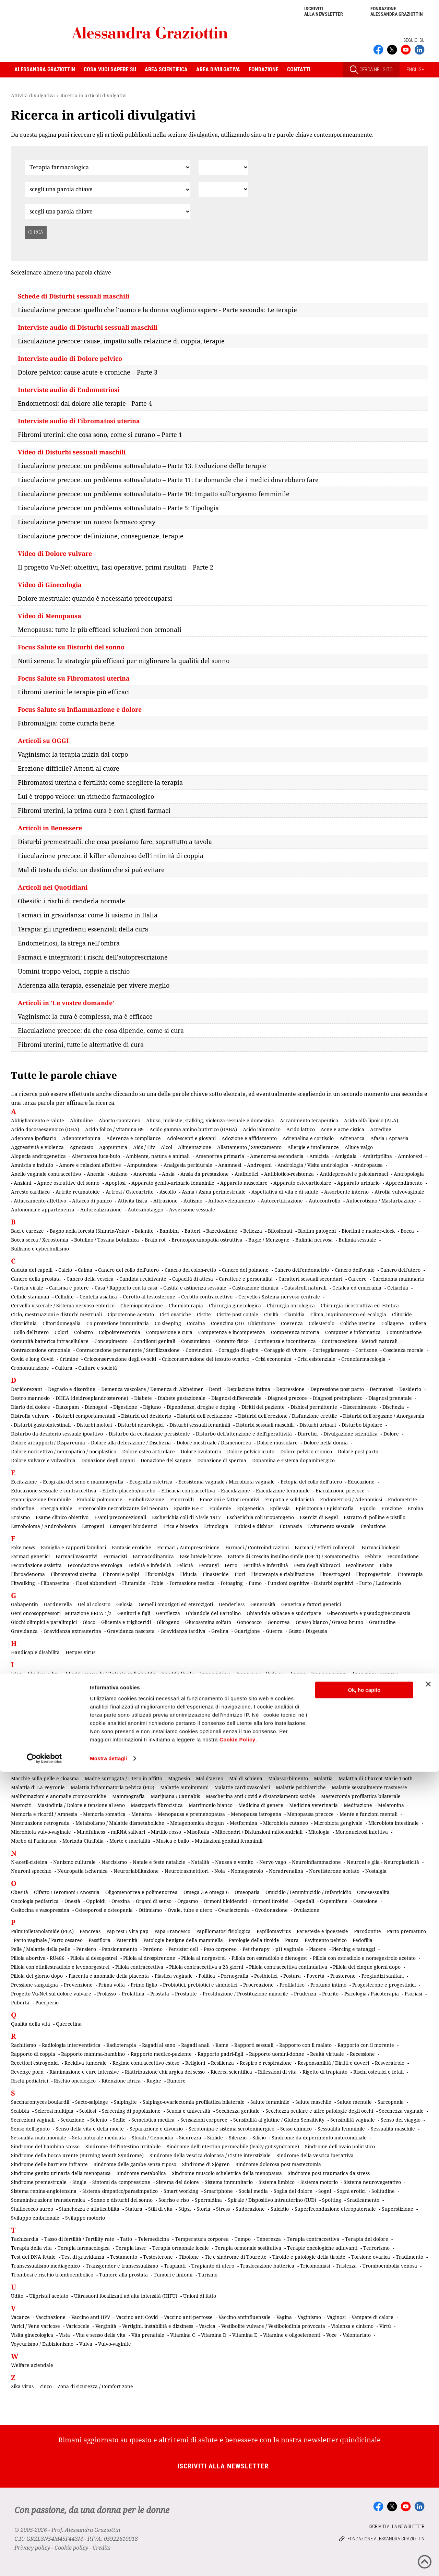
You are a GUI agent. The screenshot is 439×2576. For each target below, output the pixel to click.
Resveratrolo (389, 2063)
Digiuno (152, 1407)
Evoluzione (373, 1526)
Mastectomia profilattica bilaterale (361, 1796)
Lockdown (241, 1757)
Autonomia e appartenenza (42, 1209)
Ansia (168, 1174)
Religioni (195, 2063)
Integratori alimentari (238, 1691)
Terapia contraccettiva (313, 2239)
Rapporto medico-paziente (161, 2054)
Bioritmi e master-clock (368, 1231)
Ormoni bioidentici (225, 1901)
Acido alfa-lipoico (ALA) (371, 1120)
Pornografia (234, 1976)
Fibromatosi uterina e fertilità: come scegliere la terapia (100, 782)
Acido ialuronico (262, 1129)
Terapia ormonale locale (180, 2248)
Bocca (407, 1231)
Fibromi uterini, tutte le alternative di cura (81, 1044)
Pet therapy (256, 1949)
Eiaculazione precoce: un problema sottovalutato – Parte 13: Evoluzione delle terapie (142, 466)
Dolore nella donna (326, 1442)
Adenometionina (81, 1138)
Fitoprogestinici (374, 1574)
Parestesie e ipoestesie (322, 1931)
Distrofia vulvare (30, 1416)
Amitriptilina (377, 1156)
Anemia (96, 1174)
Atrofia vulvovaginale (399, 1191)
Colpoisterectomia (119, 1332)
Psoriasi (413, 1993)
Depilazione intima (248, 1389)
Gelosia (124, 1604)
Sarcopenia (391, 2102)
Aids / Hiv (144, 1147)
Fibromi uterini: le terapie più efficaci (74, 692)
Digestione (125, 1407)
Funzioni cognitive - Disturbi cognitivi (310, 1583)
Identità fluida (177, 1673)
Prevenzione (78, 1984)
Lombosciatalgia (278, 1757)
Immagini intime (30, 1682)
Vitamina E (244, 2335)
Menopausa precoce (310, 1814)
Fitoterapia (410, 1574)
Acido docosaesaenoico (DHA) (45, 1129)
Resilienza (222, 2063)
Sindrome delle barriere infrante (49, 2164)
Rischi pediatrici (29, 2080)
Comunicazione (404, 1332)
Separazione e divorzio (156, 2128)
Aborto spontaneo (119, 1120)
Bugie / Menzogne (268, 1239)
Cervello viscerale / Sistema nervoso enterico (63, 1305)
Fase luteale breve (201, 1556)
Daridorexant (26, 1389)
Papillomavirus (274, 1931)
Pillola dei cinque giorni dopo (367, 1967)
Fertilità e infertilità (265, 1565)
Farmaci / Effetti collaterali (325, 1547)
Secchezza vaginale (401, 2111)
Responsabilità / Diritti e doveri (333, 2063)
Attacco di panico (92, 1200)
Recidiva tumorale (85, 2063)
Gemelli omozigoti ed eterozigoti (176, 1604)
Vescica (207, 2326)
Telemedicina (153, 2239)
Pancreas (90, 1931)
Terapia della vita (31, 2248)
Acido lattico (300, 1129)
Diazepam (67, 1407)
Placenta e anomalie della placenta (109, 1976)
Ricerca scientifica (231, 2071)
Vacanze (20, 2317)
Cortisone (366, 1350)
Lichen (285, 1748)
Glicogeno (168, 1622)
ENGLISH (415, 69)
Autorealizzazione (101, 1209)
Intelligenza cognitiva (350, 1691)
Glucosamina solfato (208, 1622)
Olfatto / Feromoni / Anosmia (66, 1892)
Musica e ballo (172, 1841)
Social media (253, 2191)
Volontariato (357, 2335)
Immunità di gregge (78, 1682)
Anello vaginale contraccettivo (46, 1174)
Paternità (127, 1940)
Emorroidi (182, 1499)
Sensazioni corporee (203, 2119)
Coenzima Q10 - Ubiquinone (243, 1323)
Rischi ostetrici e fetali (378, 2071)
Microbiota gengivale (338, 1823)
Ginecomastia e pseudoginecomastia (369, 1613)
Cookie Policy (238, 2544)
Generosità (262, 1604)
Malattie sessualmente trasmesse (369, 1787)
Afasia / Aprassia (389, 1138)
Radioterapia (121, 2045)
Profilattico (292, 1984)
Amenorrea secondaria (277, 1156)
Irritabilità (342, 1709)
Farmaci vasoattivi (76, 1556)
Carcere (357, 1278)
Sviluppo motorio (85, 2217)
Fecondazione (403, 1556)
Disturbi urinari (317, 1424)
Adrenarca (352, 1138)
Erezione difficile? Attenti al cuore (68, 768)
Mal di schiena (245, 1778)
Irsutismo (370, 1709)
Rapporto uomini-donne (276, 2054)
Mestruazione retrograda (40, 1823)
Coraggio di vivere (285, 1350)
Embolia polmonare (99, 1499)
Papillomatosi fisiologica (223, 1931)
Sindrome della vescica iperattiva (315, 2155)
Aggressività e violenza (37, 1147)
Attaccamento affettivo (40, 1200)
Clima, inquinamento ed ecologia (348, 1314)
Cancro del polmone (245, 1270)
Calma (85, 1270)
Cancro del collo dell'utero (128, 1270)
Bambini (169, 1231)
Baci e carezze (27, 1231)
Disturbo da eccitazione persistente (149, 1433)
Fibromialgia (159, 1574)
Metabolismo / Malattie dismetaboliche (119, 1823)
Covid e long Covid (32, 1359)
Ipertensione (191, 1709)
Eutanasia (291, 1526)
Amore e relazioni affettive (90, 1165)
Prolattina (133, 1993)
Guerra (274, 1631)
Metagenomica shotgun (197, 1823)
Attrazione (165, 1200)
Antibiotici (246, 1174)
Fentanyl (209, 1565)
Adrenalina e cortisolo (308, 1138)
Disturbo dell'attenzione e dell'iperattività (244, 1433)
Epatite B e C (188, 1508)
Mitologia (319, 1832)
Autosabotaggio (145, 1209)
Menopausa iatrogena (256, 1814)
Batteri (192, 1231)
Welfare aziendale (32, 2365)
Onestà (72, 1901)
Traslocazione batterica (267, 2265)
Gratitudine (382, 1622)
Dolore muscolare (277, 1442)
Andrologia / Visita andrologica (312, 1165)
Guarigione (247, 1631)
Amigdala (346, 1156)
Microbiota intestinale (393, 1823)
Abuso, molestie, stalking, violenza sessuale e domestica (210, 1120)
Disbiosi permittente (313, 1407)
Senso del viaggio (400, 2119)
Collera (418, 1323)
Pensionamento (119, 1949)
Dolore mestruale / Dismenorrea (214, 1442)
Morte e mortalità (129, 1841)
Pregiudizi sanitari (382, 1976)
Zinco (45, 2386)
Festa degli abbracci (317, 1565)
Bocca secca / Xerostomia (39, 1239)
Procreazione (258, 1984)
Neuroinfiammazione (316, 1862)
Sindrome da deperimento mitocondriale (319, 2137)
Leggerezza (24, 1748)
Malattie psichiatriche (301, 1787)
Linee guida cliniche (321, 1748)
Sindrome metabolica (141, 2173)
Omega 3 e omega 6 (206, 1892)
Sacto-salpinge (91, 2102)
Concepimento (111, 1341)
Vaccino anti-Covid (137, 2317)
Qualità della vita (30, 2023)
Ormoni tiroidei (270, 1901)
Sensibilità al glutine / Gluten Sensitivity (278, 2119)
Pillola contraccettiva (139, 1967)
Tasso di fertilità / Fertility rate (79, 2239)
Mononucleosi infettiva (361, 1832)
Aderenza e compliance (133, 1138)
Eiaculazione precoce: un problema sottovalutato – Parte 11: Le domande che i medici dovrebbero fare (168, 480)
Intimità (290, 1700)
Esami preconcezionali (120, 1517)
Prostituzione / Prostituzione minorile (245, 1993)
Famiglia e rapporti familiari (73, 1547)
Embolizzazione (146, 1499)
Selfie (119, 2119)
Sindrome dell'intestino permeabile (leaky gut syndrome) (233, 2146)
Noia (219, 1871)
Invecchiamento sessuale (102, 1709)
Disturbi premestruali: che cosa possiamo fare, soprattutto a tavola (115, 842)
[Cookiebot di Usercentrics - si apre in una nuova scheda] (44, 2562)
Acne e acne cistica (342, 1129)
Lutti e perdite (379, 1757)
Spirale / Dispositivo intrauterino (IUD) (272, 2200)
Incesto (238, 1682)
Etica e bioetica (180, 1526)
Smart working (181, 2191)
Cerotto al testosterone (149, 1296)
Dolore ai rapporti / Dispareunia (48, 1442)
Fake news (23, 1547)
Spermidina (208, 2200)
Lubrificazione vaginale (329, 1757)
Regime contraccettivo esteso (145, 2063)
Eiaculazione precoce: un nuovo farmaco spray (86, 522)
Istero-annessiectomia (107, 1718)
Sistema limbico (277, 2182)
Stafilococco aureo (32, 2209)
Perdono (153, 1949)
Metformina (243, 1823)
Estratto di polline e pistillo (374, 1517)
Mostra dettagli (108, 2562)
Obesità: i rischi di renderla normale (71, 901)
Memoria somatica (104, 1814)
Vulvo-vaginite (114, 2344)
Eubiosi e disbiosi (254, 1526)
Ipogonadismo (257, 1709)
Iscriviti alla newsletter (323, 11)
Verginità (105, 2326)
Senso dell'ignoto (30, 2128)
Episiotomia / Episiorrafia (325, 1508)
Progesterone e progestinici (384, 1984)
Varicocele (78, 2326)
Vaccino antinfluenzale (244, 2317)
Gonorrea (279, 1622)
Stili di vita (160, 2209)
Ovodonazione (271, 1910)
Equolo (367, 1508)
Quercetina (69, 2023)
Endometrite (402, 1499)
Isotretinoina (401, 1709)
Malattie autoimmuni (184, 1787)
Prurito (330, 1993)
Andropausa (368, 1165)
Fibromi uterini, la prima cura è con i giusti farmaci (94, 810)
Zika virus (22, 2386)
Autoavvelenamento (231, 1200)
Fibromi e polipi (121, 1574)
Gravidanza (24, 1631)
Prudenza (305, 1993)
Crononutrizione (30, 1368)
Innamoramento (91, 1691)
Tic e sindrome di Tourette (235, 2257)
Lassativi (160, 1739)
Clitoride (402, 1314)
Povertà (315, 1976)
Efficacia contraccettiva (188, 1490)
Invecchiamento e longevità (377, 1700)
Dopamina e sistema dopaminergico (293, 1460)
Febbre (373, 1556)
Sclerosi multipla (54, 2111)
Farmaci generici (30, 1556)
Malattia (323, 1778)
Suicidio (280, 2209)
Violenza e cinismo (352, 2326)
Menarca (141, 1814)
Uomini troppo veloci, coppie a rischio (74, 971)
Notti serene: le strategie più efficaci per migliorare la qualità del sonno (123, 661)
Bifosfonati (280, 1231)
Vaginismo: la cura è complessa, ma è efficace (85, 1016)
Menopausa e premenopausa (191, 1814)
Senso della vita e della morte (90, 2128)
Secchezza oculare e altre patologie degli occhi (319, 2111)
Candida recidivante (142, 1278)
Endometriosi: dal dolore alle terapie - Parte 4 (85, 403)
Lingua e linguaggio (34, 1757)
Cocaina (196, 1323)
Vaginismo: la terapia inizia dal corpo (73, 754)
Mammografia (128, 1796)
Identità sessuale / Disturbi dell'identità (110, 1673)
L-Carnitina (54, 1739)
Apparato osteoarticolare (302, 1183)
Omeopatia (247, 1892)
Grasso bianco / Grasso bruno (329, 1622)
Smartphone (218, 2191)
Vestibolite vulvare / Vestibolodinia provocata (273, 2326)
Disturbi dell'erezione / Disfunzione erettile (287, 1416)
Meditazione (358, 1805)
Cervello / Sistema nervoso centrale (279, 1296)
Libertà (224, 1748)
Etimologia (216, 1526)
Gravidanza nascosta (131, 1631)
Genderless (232, 1604)
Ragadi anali (195, 2045)
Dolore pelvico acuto (250, 1451)
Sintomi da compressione (121, 2182)
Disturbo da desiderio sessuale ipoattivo (57, 1433)
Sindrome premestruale (39, 2182)
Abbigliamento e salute (37, 1120)
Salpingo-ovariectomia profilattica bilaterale (194, 2102)
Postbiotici (265, 1976)
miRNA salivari (128, 1832)
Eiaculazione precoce (340, 1490)
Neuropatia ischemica (82, 1871)
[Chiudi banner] (428, 2488)
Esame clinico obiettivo (62, 1517)
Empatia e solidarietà (289, 1499)
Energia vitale (56, 1508)
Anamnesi (229, 1165)
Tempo (243, 2239)
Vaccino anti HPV (90, 2317)
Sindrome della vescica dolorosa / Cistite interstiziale (210, 2155)
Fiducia (188, 1574)
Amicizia (319, 1156)
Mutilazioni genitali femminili (228, 1841)
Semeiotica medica (153, 2119)
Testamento (123, 2257)
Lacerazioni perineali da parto (108, 1739)
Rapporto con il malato (305, 2045)
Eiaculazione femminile (283, 1490)
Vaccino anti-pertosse (188, 2317)
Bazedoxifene (221, 1231)
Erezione (391, 1508)
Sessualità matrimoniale (38, 2137)
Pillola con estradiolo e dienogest (269, 1958)
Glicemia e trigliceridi (126, 1622)
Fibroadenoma (28, 1574)
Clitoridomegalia (62, 1323)
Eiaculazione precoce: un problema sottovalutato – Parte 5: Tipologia (118, 508)
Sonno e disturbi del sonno (122, 2200)
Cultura (63, 1368)
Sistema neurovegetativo (372, 2182)
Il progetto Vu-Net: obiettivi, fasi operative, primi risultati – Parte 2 (115, 567)
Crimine (69, 1359)
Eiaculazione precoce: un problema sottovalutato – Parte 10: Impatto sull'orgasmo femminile (153, 494)
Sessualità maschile (393, 2128)
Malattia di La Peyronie (38, 1787)
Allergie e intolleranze (313, 1147)
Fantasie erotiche (131, 1547)
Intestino (265, 1700)
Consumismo (195, 1341)
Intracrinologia (322, 1700)
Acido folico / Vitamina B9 (114, 1129)
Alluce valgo (359, 1147)
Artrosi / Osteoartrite (130, 1191)
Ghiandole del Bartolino (213, 1613)
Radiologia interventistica (71, 2045)
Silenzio (238, 2137)
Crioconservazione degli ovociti (120, 1359)
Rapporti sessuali (253, 2045)
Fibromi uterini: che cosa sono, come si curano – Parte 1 (100, 434)
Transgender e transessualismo (122, 2265)
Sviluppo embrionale (35, 2217)
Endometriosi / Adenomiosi (351, 1499)
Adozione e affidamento (249, 1138)
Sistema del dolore (177, 2182)
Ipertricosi (224, 1709)
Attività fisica (132, 1200)
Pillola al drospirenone (149, 1958)
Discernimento (360, 1407)
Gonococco (249, 1622)
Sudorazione (250, 2209)
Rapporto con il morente (365, 2045)
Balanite (144, 1231)
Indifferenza (293, 1682)
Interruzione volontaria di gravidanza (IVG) (198, 1700)
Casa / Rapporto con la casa (126, 1287)
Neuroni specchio (31, 1871)
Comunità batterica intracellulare (49, 1341)
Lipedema (212, 1757)
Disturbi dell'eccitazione (204, 1416)
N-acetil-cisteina (29, 1862)
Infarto (321, 1682)
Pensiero (86, 1949)
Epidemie (220, 1508)
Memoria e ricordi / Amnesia (44, 1814)
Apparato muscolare (244, 1183)
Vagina (284, 2317)
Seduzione (72, 2119)
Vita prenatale (147, 2335)
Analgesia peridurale (188, 1165)
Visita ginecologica (32, 2335)
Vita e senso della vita (101, 2335)
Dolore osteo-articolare (148, 1451)
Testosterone (158, 2257)
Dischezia (393, 1407)
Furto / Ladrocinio (380, 1583)
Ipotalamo (291, 1709)
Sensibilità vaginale (352, 2119)
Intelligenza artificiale (294, 1691)
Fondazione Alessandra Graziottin (396, 11)
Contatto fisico (232, 1341)
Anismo (119, 1174)
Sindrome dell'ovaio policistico (340, 2146)
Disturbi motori (94, 1424)
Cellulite (64, 1296)
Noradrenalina (286, 1871)
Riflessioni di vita (277, 2071)
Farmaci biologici (381, 1547)
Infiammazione (378, 1682)
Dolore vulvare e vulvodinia (43, 1460)
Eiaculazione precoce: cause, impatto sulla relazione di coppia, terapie (121, 341)
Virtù (385, 2326)
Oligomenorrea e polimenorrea (141, 1892)
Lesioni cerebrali (121, 1748)
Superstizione (397, 2209)
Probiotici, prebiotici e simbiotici (200, 1984)
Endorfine (22, 1508)
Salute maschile (313, 2102)
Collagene (392, 1323)
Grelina (219, 1631)
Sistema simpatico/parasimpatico (120, 2191)
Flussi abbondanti (95, 1583)
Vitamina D (213, 2335)
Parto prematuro (406, 1931)
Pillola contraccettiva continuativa (288, 1967)
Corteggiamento (330, 1350)
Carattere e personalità (246, 1278)
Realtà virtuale (327, 2054)
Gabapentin (24, 1604)
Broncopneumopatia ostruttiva (206, 1239)
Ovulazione (306, 1910)
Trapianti (175, 2265)
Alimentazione (194, 1147)
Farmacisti (115, 1556)
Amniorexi (410, 1156)
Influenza (413, 1682)
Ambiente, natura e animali (158, 1156)
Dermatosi (381, 1389)
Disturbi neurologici (141, 1424)
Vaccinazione (51, 2317)
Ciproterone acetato (131, 1314)
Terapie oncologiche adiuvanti (322, 2248)
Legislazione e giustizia (70, 1748)
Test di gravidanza (82, 2257)
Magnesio (179, 1778)
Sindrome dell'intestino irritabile (123, 2146)
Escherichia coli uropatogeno (260, 1517)
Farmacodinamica (153, 1556)
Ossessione (365, 1901)
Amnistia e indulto (32, 1165)
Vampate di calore (372, 2317)
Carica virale (28, 1287)
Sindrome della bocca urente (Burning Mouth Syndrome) (77, 2155)
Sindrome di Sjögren (206, 2164)
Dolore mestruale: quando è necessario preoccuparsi (95, 598)
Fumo (255, 1583)
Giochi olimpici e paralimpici (44, 1622)
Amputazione (142, 1165)
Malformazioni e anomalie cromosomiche (58, 1796)
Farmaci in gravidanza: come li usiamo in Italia (87, 915)
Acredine (380, 1129)
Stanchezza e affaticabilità (89, 2209)
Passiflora (99, 1940)
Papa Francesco (172, 1931)
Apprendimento (404, 1183)
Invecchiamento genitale (39, 1709)
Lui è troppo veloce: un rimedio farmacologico (86, 796)
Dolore (391, 1433)
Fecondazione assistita (36, 1565)
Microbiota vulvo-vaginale (41, 1832)
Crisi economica (273, 1359)
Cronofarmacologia (363, 1359)
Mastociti (21, 1805)
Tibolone (189, 2257)
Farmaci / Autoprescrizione (188, 1547)
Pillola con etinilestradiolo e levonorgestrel (60, 1967)
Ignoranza (248, 1673)
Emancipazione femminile (41, 1499)
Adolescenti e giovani (191, 1138)
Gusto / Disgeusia (307, 1631)
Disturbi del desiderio (146, 1416)
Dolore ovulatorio (201, 1451)
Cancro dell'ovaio (355, 1270)
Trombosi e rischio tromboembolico (52, 2274)
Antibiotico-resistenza (289, 1174)
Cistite (204, 1314)
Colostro (83, 1332)
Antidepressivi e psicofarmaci (354, 1174)
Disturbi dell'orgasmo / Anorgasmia (383, 1416)
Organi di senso (153, 1901)
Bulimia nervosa (314, 1239)
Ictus (16, 1673)
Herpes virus (80, 1652)
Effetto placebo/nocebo (128, 1490)
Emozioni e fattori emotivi (229, 1499)
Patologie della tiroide (254, 1940)
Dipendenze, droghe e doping (201, 1407)
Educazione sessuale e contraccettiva (53, 1490)
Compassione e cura (169, 1332)
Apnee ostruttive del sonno (68, 1183)
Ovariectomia (233, 1910)
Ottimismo (150, 1910)
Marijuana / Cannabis (175, 1796)
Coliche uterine (358, 1323)
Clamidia (294, 1314)
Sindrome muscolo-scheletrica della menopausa (227, 2173)
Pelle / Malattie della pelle (40, 1949)
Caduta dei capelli (31, 1270)
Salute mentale (354, 2102)
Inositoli (125, 1691)
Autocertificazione (282, 1200)
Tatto (126, 2239)
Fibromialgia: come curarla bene (66, 723)
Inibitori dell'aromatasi (40, 1691)
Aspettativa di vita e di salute (284, 1191)
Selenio (98, 2119)
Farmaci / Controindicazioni (257, 1547)
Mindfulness (91, 1832)
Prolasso (106, 1993)
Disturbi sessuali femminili (199, 1424)
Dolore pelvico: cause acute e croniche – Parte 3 (87, 372)
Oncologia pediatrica (35, 1901)
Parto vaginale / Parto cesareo (48, 1940)
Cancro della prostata (36, 1278)
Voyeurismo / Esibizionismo (42, 2344)
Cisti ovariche (175, 1314)
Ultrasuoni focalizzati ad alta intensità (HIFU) (125, 2296)
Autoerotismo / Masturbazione (381, 1200)
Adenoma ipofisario (33, 1138)
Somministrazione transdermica (48, 2200)
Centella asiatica (98, 1296)
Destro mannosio (30, 1398)
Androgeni (259, 1165)
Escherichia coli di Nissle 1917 (186, 1517)
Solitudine (383, 2191)
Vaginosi (336, 2317)
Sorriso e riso (173, 2200)
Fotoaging (232, 1583)
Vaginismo (309, 2317)
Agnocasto (81, 1147)
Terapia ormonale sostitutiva (248, 2248)
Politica (207, 1976)
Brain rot (155, 1239)
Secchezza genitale (238, 2111)
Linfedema (363, 1748)
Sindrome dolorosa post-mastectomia (278, 2164)
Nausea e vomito (234, 1862)
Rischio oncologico (75, 2080)
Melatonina (391, 1805)
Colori (61, 1332)
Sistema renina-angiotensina (43, 2191)
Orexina (120, 1901)
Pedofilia (362, 1940)
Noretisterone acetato (334, 1871)
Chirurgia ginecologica (235, 1305)
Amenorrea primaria (219, 1156)
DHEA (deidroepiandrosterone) (92, 1398)
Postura (292, 1976)
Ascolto (167, 1191)
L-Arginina (23, 1739)
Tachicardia (24, 2239)
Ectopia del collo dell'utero (311, 1481)
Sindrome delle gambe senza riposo (135, 2164)
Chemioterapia (186, 1305)
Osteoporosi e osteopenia (104, 1910)
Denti (215, 1389)
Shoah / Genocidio (152, 2137)
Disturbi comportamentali (85, 1416)
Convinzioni (199, 1350)
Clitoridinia (24, 1323)
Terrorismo (376, 2248)
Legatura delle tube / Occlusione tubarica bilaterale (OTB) (331, 1739)
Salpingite (125, 2102)
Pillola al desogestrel (93, 1958)
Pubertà (20, 2002)
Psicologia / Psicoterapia (371, 1993)
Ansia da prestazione (204, 1174)
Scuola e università (188, 2111)
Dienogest (96, 1407)
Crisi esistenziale (316, 1359)
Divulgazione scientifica (350, 1433)
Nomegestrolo (247, 1871)
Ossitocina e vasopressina (40, 1910)
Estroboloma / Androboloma (43, 1526)
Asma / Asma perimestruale (214, 1191)
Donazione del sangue (166, 1460)
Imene (297, 1673)
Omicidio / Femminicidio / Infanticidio (308, 1892)
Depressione (290, 1389)
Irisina (316, 1709)
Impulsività (211, 1682)
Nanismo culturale (74, 1862)
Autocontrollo (324, 1200)
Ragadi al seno (158, 2045)
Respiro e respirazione (266, 2063)
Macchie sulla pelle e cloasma (45, 1778)
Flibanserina (55, 1583)
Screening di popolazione (131, 2111)
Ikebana (275, 1673)
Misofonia (198, 1832)
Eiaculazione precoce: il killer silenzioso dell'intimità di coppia (110, 856)
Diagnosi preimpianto (338, 1398)
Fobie (157, 1583)
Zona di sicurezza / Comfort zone (95, 2386)
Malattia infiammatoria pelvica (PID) (112, 1787)
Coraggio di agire (238, 1350)
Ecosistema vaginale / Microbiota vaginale (226, 1481)
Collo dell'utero (31, 1332)
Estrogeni (93, 1526)
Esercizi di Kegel (319, 1517)
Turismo (207, 2274)
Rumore (176, 2080)
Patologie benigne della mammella (183, 1940)
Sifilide (215, 2137)
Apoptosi (115, 1183)
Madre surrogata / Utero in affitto (123, 1778)
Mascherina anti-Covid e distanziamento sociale (260, 1796)
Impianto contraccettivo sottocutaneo (150, 1682)
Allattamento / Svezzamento (249, 1147)
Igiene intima (215, 1673)
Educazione (361, 1481)
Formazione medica (192, 1583)
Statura (133, 2209)
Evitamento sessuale (331, 1526)
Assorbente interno (346, 1191)
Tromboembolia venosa (390, 2265)
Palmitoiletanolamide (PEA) (42, 1931)
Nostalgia (376, 1871)
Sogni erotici (351, 2191)
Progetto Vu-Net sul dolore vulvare (51, 1993)
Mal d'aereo (209, 1778)
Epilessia (280, 1508)
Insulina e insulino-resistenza (173, 1691)
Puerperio (47, 2002)
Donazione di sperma (221, 1460)
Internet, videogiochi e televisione (103, 1700)
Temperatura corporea (202, 2239)
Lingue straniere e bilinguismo (158, 1757)
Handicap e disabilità (35, 1652)
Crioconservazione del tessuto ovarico (205, 1359)
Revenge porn (27, 2071)
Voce (331, 2335)
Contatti (298, 69)
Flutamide (133, 1583)
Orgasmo (187, 1901)
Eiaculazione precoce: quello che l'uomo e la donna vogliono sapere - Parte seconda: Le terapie (157, 310)
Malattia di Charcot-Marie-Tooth (376, 1778)
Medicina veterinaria (313, 1805)
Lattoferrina (221, 1739)
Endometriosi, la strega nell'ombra (69, 943)
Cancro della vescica (90, 1278)
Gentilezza (168, 1613)
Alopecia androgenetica (38, 1156)
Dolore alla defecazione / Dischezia (131, 1442)
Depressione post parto (337, 1389)
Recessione (362, 2054)
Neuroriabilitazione (136, 1871)
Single (79, 2182)
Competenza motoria (295, 1332)
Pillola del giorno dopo (37, 1976)
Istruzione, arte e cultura (167, 1718)
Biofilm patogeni (317, 1231)
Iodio (164, 1709)
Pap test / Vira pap (127, 1931)
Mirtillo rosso (166, 1832)
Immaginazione (329, 1673)
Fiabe (386, 1565)
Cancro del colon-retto (190, 1270)
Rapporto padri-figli (220, 2054)
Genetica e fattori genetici (311, 1604)
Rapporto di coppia (33, 2054)
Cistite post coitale (237, 1314)
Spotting (331, 2200)
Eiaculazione (235, 1490)
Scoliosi (87, 2111)
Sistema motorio (319, 2182)
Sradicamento (363, 2200)
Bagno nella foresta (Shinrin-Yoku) (89, 1231)
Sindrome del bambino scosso (45, 2146)
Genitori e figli (133, 1613)
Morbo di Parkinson (34, 1841)
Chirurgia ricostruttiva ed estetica (360, 1305)
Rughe (153, 2080)
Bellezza (252, 1231)
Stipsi (184, 2209)
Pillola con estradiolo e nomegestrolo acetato (364, 1958)
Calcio (65, 1270)
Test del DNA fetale (33, 2257)
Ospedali (304, 1901)
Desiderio (410, 1389)
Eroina (415, 1508)
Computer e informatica (353, 1332)
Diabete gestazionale (181, 1398)
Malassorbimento (288, 1778)
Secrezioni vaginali (33, 2119)
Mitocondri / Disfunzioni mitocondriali (258, 1832)
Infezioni (345, 1682)
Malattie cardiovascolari (242, 1787)
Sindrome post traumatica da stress (329, 2173)
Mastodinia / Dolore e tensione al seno (81, 1805)
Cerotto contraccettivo (207, 1296)
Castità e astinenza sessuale (194, 1287)
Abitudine (81, 1120)
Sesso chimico (296, 2128)
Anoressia (144, 1174)
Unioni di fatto (199, 2296)
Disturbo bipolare (362, 1424)
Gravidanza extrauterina (72, 1631)
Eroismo (20, 1517)
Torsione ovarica (370, 2257)
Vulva (85, 2344)
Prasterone (343, 1976)
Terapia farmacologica (84, 2248)
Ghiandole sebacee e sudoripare (284, 1613)
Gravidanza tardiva (183, 1631)
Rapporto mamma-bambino (93, 2054)
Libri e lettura (254, 1748)
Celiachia (397, 1287)
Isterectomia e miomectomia (43, 1718)
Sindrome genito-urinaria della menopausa (61, 2173)
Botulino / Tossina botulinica (106, 1239)
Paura (292, 1940)
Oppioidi (96, 1901)
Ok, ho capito (364, 2494)
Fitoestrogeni (335, 1574)
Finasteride (216, 1574)
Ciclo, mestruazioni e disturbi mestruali (56, 1314)
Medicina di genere (260, 1805)
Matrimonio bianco (211, 1805)
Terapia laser (131, 2248)
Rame (221, 2045)
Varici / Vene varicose (35, 2326)
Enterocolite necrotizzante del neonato (123, 1508)
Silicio (259, 2137)
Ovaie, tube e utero (190, 1910)
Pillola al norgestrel (203, 1958)
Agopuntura (113, 1147)
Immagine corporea (376, 1673)
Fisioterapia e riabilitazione (282, 1574)
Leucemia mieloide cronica (178, 1748)
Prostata (159, 1993)
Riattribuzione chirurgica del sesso (165, 2071)
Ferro (231, 1565)
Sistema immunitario (229, 2182)
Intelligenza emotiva (34, 1700)
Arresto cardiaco (30, 1191)
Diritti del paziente (263, 1407)
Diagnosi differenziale (236, 1398)
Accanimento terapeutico (309, 1120)
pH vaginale (289, 1949)
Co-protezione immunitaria (117, 1323)
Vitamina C (182, 2335)
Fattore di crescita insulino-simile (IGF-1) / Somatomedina (293, 1556)
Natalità (200, 1862)
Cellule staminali (30, 1296)
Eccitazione (24, 1481)
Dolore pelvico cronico (306, 1451)
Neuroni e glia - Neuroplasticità (383, 1862)
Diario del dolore (30, 1407)
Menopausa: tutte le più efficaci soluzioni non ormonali (99, 629)
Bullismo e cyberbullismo (40, 1248)
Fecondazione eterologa (95, 1565)
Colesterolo (321, 1323)
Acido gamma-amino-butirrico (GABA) (193, 1129)
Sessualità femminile (341, 2128)
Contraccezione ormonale (40, 1350)
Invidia (145, 1709)
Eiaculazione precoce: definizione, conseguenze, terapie (100, 536)
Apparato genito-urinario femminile (172, 1183)
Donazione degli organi (108, 1460)
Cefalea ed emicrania (356, 1287)
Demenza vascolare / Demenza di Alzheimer (152, 1389)
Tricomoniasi (315, 2265)
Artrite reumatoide (78, 1191)
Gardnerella (58, 1604)
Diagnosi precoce (287, 1398)
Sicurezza (190, 2137)
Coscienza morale (403, 1350)
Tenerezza (269, 2239)
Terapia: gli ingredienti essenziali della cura (83, 929)
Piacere (317, 1949)
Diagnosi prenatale (390, 1398)
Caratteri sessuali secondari (310, 1278)
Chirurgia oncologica (291, 1305)
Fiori (240, 1574)
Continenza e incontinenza (285, 1341)
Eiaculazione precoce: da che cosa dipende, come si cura (101, 1030)
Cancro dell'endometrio (301, 1270)
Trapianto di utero (212, 2265)
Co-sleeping (168, 1323)
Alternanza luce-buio (96, 1156)
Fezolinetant (360, 1565)
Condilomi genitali (154, 1341)
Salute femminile (269, 2102)
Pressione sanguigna (34, 1984)
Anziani (22, 1183)
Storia (203, 2209)
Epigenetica (250, 1508)
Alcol (166, 1147)
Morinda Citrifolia (83, 1841)
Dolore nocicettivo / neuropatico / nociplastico (63, 1451)
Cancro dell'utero (400, 1270)
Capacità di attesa (192, 1278)
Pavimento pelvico (326, 1940)
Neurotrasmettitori (187, 1871)
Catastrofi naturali (305, 1287)
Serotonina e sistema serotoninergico (231, 2128)
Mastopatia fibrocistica (157, 1805)
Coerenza (292, 1323)
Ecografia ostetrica (151, 1481)
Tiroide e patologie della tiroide (308, 2257)
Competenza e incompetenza (231, 1332)
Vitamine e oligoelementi (291, 2335)
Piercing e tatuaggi (353, 1949)
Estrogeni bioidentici (133, 1526)
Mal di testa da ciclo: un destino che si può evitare (91, 870)
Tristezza (346, 2265)
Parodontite (367, 1931)
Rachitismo (23, 2045)
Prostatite (186, 1993)
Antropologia (409, 1174)
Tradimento (409, 2257)
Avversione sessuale (192, 1209)
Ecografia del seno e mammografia (83, 1481)
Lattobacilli (188, 1739)
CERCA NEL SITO (371, 69)
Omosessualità (373, 1892)
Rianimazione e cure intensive (84, 2071)
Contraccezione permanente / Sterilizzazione (128, 1350)
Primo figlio (144, 1984)
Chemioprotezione (141, 1305)
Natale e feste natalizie (159, 1862)
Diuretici (308, 1433)
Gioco (89, 1622)
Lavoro (249, 1739)
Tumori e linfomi (173, 2274)
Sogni (324, 2191)
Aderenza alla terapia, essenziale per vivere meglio (93, 985)
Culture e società (97, 1368)
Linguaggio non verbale (90, 1757)
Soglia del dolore (293, 2191)
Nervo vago (272, 1862)
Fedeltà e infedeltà (149, 1565)
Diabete (143, 1398)
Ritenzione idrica (121, 2080)
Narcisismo (114, 1862)
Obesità (19, 1892)
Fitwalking (23, 1583)
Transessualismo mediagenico (45, 2265)
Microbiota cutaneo (285, 1823)
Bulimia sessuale (357, 1239)
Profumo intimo (328, 1984)
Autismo (192, 1200)
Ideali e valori (44, 1673)
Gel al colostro (94, 1604)
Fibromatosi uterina (74, 1574)
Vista (64, 2335)
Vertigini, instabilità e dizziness (157, 2326)
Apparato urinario (358, 1183)
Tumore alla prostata (123, 2274)
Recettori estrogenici (35, 2063)
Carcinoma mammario (398, 1278)
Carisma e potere (69, 1287)
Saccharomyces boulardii (40, 2102)
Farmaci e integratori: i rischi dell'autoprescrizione (93, 957)
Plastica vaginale (174, 1976)
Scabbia (20, 2111)
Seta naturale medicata (99, 2137)
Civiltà (271, 1314)
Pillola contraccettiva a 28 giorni (206, 1967)
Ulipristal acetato (48, 2296)
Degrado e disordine (71, 1389)
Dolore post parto (358, 1451)
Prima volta (111, 1984)
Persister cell (183, 1949)
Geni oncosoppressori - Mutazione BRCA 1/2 (61, 1613)
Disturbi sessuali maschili (265, 1424)
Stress (223, 2209)
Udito (17, 2296)
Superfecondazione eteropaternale (335, 2209)
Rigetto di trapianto (324, 2071)
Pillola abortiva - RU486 (37, 1958)
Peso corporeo (220, 1949)
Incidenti (262, 1682)
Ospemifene (333, 1901)
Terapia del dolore (366, 2239)
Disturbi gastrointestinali (42, 1424)
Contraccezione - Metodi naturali (360, 1341)
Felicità (185, 1565)
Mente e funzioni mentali (369, 1814)
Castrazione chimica (255, 1287)
